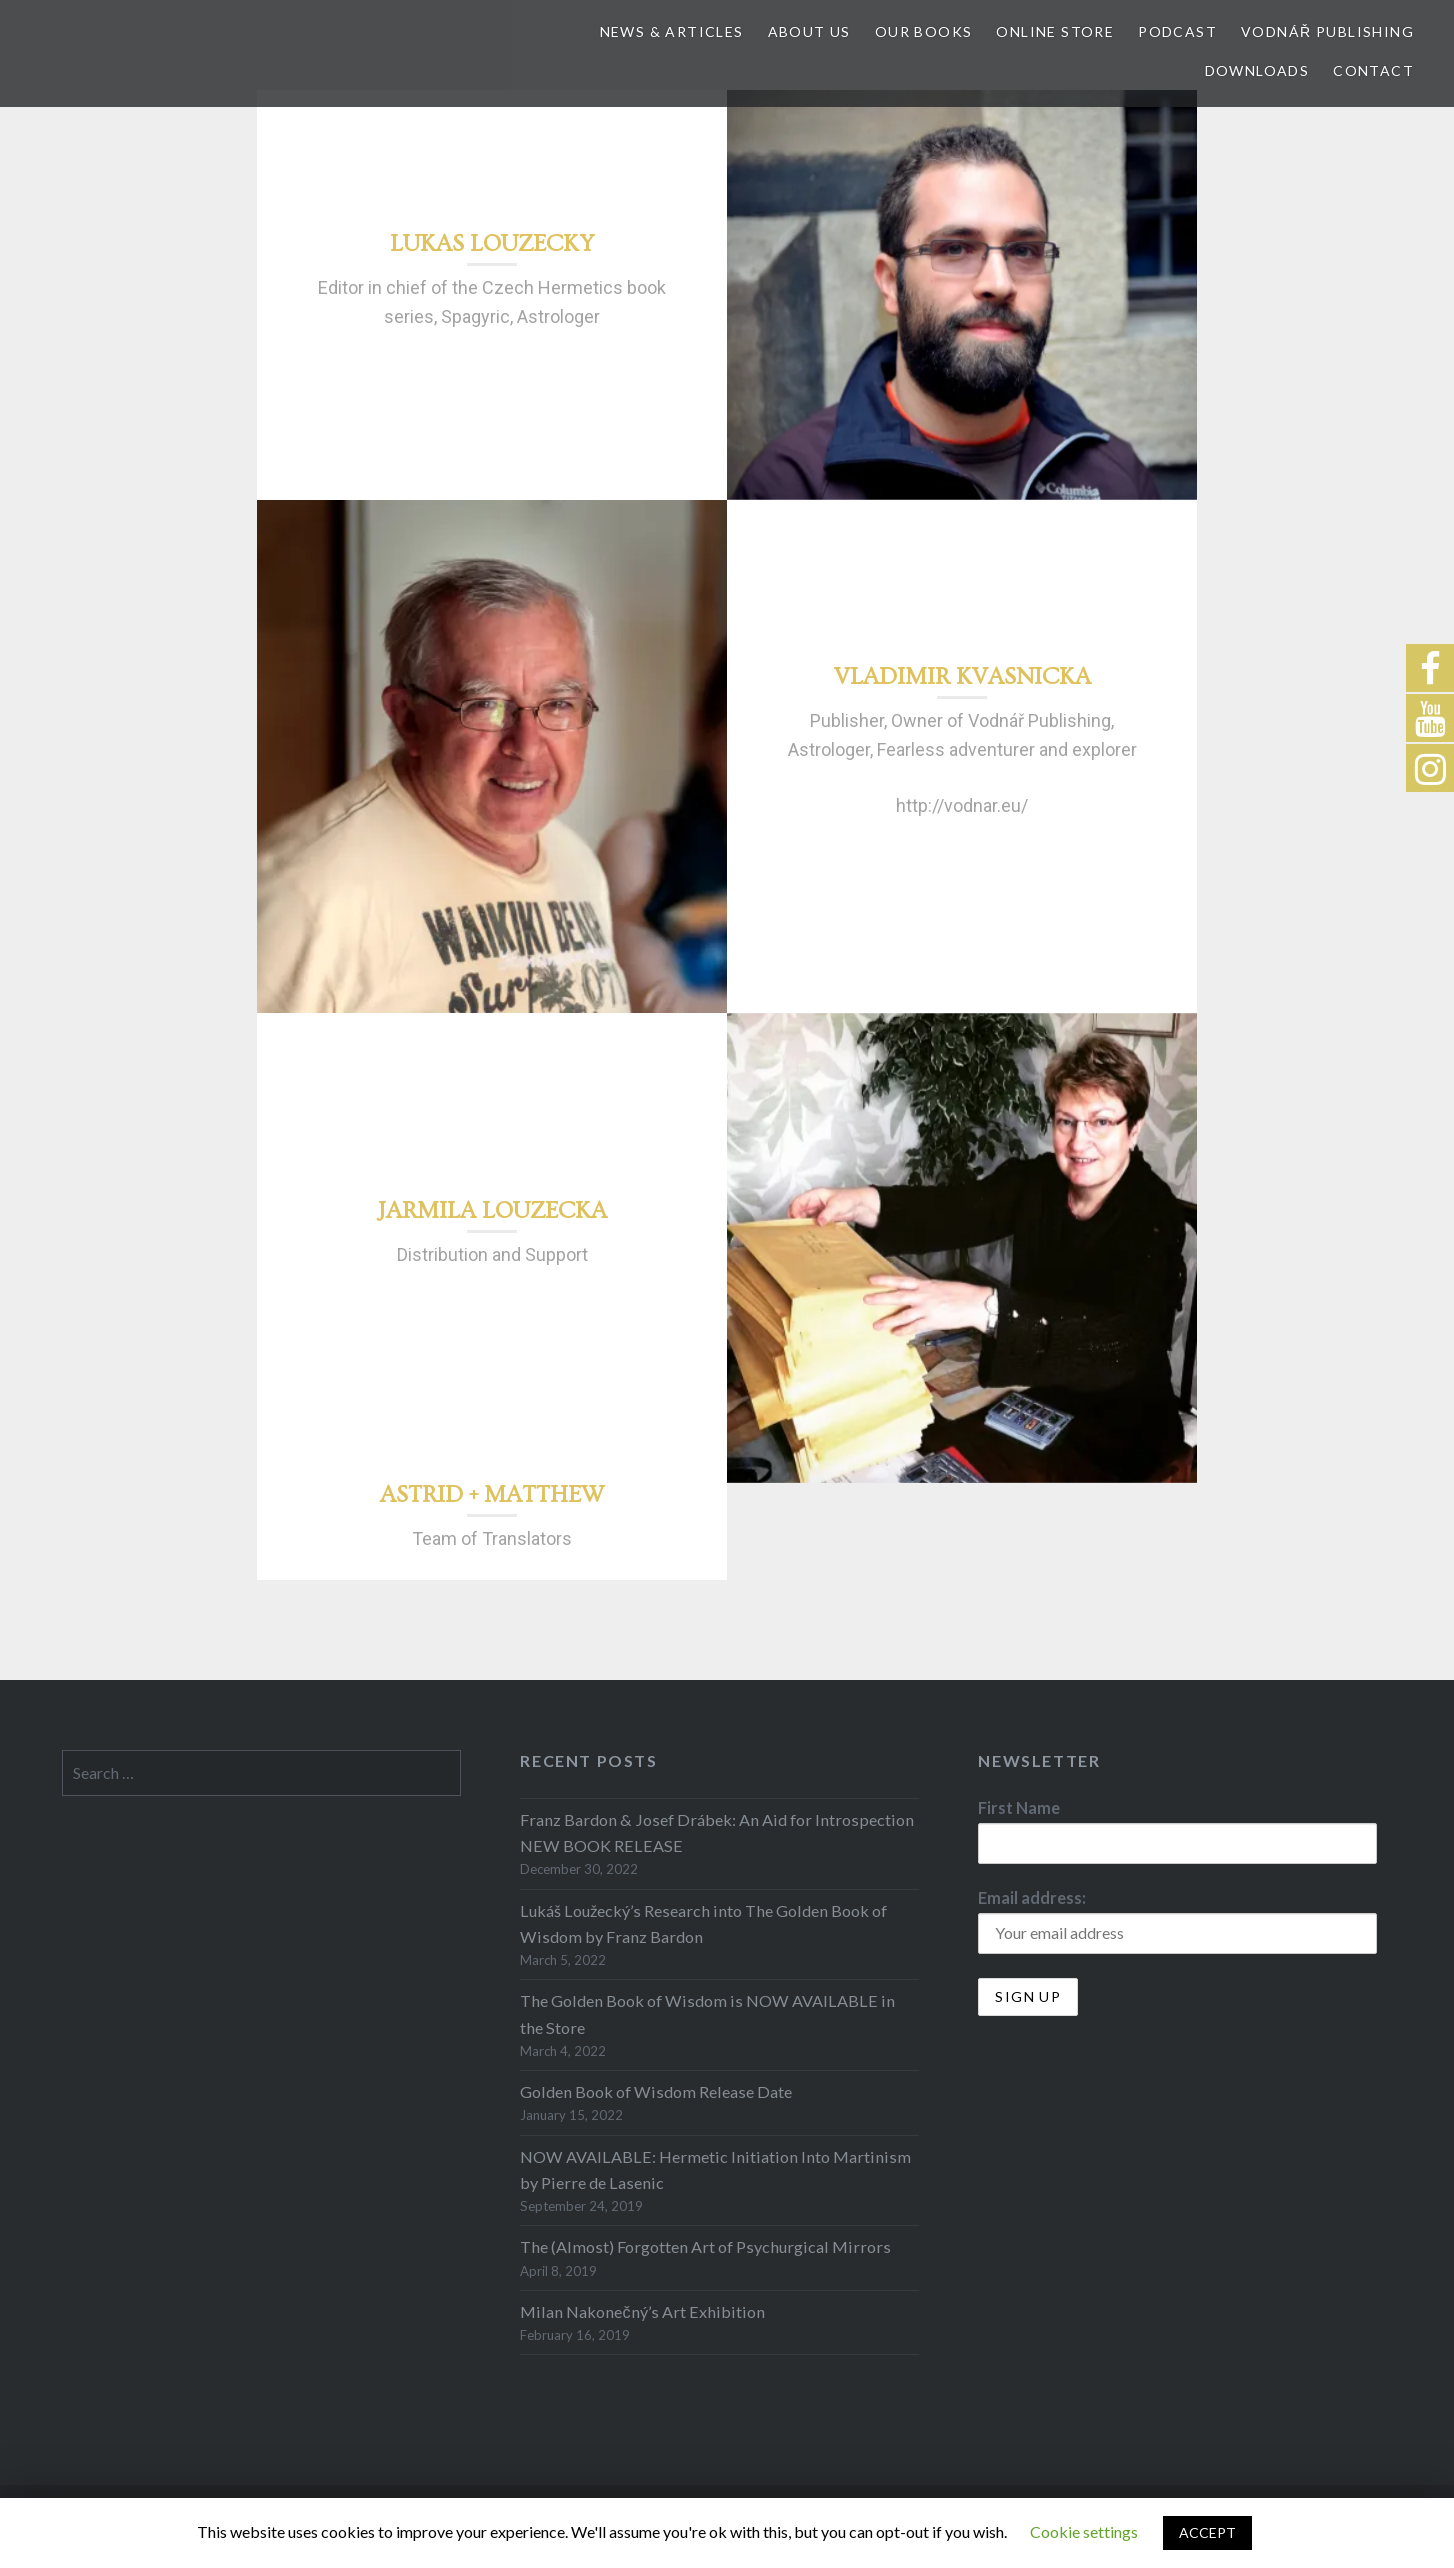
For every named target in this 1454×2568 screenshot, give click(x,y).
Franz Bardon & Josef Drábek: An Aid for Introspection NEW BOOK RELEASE (717, 1832)
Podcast (1177, 31)
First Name (1019, 1807)
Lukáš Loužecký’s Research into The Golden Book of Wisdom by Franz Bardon (703, 1923)
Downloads (1257, 70)
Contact (1373, 70)
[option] (962, 295)
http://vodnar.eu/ (962, 805)
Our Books (924, 31)
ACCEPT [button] (1207, 2532)
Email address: (1032, 1897)
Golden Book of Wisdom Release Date (656, 2091)
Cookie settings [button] (1084, 2531)
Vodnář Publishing (1327, 31)
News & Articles (672, 31)
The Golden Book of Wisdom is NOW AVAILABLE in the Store (707, 2013)
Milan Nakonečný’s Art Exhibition (642, 2311)
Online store (1055, 31)
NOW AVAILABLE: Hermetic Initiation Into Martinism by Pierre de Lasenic (715, 2169)
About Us (809, 31)
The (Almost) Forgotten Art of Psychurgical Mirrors (705, 2246)
